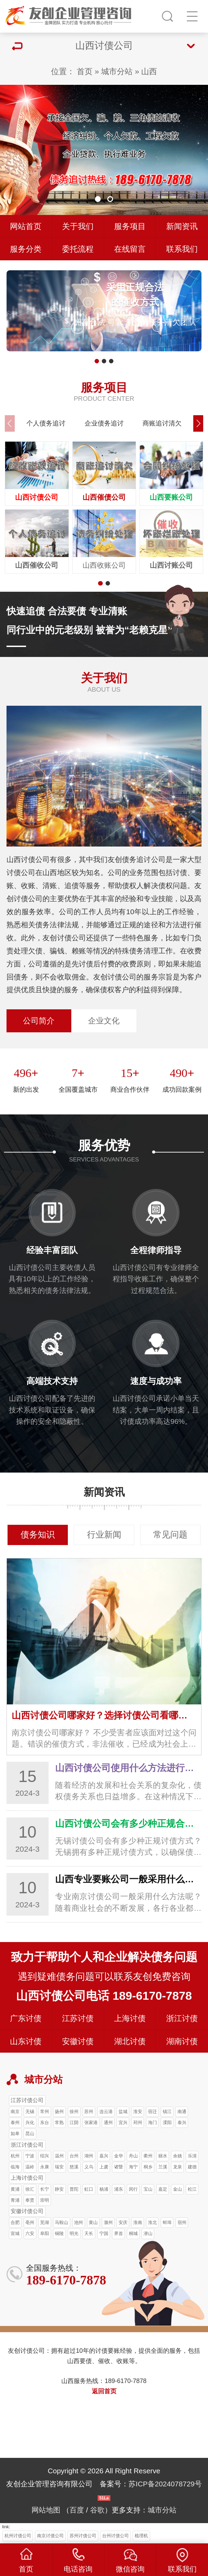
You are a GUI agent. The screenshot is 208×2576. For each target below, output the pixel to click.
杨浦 (103, 2189)
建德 (192, 2166)
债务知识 (38, 1534)
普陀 (74, 2189)
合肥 (15, 2222)
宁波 (29, 2155)
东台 (44, 2122)
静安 (59, 2189)
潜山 (148, 2233)
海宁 (133, 2166)
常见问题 (170, 1534)
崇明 (44, 2200)
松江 (192, 2189)
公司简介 (38, 1020)
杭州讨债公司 (17, 2535)
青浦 (15, 2200)
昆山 (29, 2133)
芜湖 (44, 2222)
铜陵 (59, 2233)
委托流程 (78, 249)
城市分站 (117, 71)
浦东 (118, 2189)
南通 (182, 2111)
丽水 (162, 2155)
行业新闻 (104, 1534)
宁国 (103, 2233)
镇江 (167, 2111)
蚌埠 (167, 2222)
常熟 (59, 2122)
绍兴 (44, 2155)
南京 (15, 2111)
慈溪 (74, 2166)
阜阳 (44, 2233)
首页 (85, 71)
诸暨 (118, 2166)
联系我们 (182, 249)
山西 (149, 71)
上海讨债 (130, 2018)
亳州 (29, 2222)
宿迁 (152, 2111)
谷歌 (97, 2510)
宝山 (148, 2189)
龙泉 (177, 2166)
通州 (108, 2122)
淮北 (152, 2222)
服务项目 (130, 226)
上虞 (103, 2166)
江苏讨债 (78, 2018)
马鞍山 (61, 2222)
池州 (78, 2222)
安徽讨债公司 (27, 2211)
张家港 (91, 2122)
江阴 (74, 2122)
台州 (74, 2155)
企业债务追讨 (104, 423)
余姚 (177, 2155)
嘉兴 (103, 2155)
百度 (77, 2510)
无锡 (29, 2111)
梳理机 (141, 2535)
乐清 (192, 2155)
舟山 (133, 2155)
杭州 (15, 2155)
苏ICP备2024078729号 (165, 2484)
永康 (44, 2166)
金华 (118, 2155)
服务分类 (25, 249)
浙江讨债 (182, 2018)
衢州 (148, 2155)
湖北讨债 (130, 2041)
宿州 (182, 2222)
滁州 (108, 2222)
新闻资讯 (182, 226)
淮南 (137, 2222)
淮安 (137, 2111)
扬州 (59, 2111)
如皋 (15, 2133)
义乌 (88, 2166)
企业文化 (104, 1020)
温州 (59, 2155)
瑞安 (59, 2166)
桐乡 (148, 2166)
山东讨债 (25, 2041)
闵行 (133, 2189)
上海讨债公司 (27, 2178)
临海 (15, 2166)
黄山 (93, 2222)
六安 (29, 2233)
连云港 (106, 2111)
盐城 (123, 2111)
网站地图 (46, 2510)
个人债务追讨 (45, 423)
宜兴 (123, 2122)
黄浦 (15, 2189)
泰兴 (182, 2122)
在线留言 (130, 249)
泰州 (15, 2122)
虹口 (88, 2189)
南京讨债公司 (50, 2535)
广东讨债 (25, 2018)
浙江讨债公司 (27, 2145)
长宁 (44, 2189)
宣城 (15, 2233)
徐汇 (29, 2189)
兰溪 (162, 2166)
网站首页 (25, 226)
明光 (74, 2233)
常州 (44, 2111)
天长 (88, 2233)
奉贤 (29, 2200)
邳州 (137, 2122)
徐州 (74, 2111)
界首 (118, 2233)
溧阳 (167, 2122)
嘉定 (162, 2189)
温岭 (29, 2166)
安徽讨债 (78, 2041)
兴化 (29, 2122)
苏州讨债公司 (83, 2535)
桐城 (133, 2233)
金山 (177, 2189)
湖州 (88, 2155)
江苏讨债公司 (27, 2100)
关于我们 (78, 226)
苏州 (88, 2111)
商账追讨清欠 (162, 423)
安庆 (123, 2222)
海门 (152, 2122)
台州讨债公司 (115, 2535)
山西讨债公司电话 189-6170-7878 (104, 1995)
